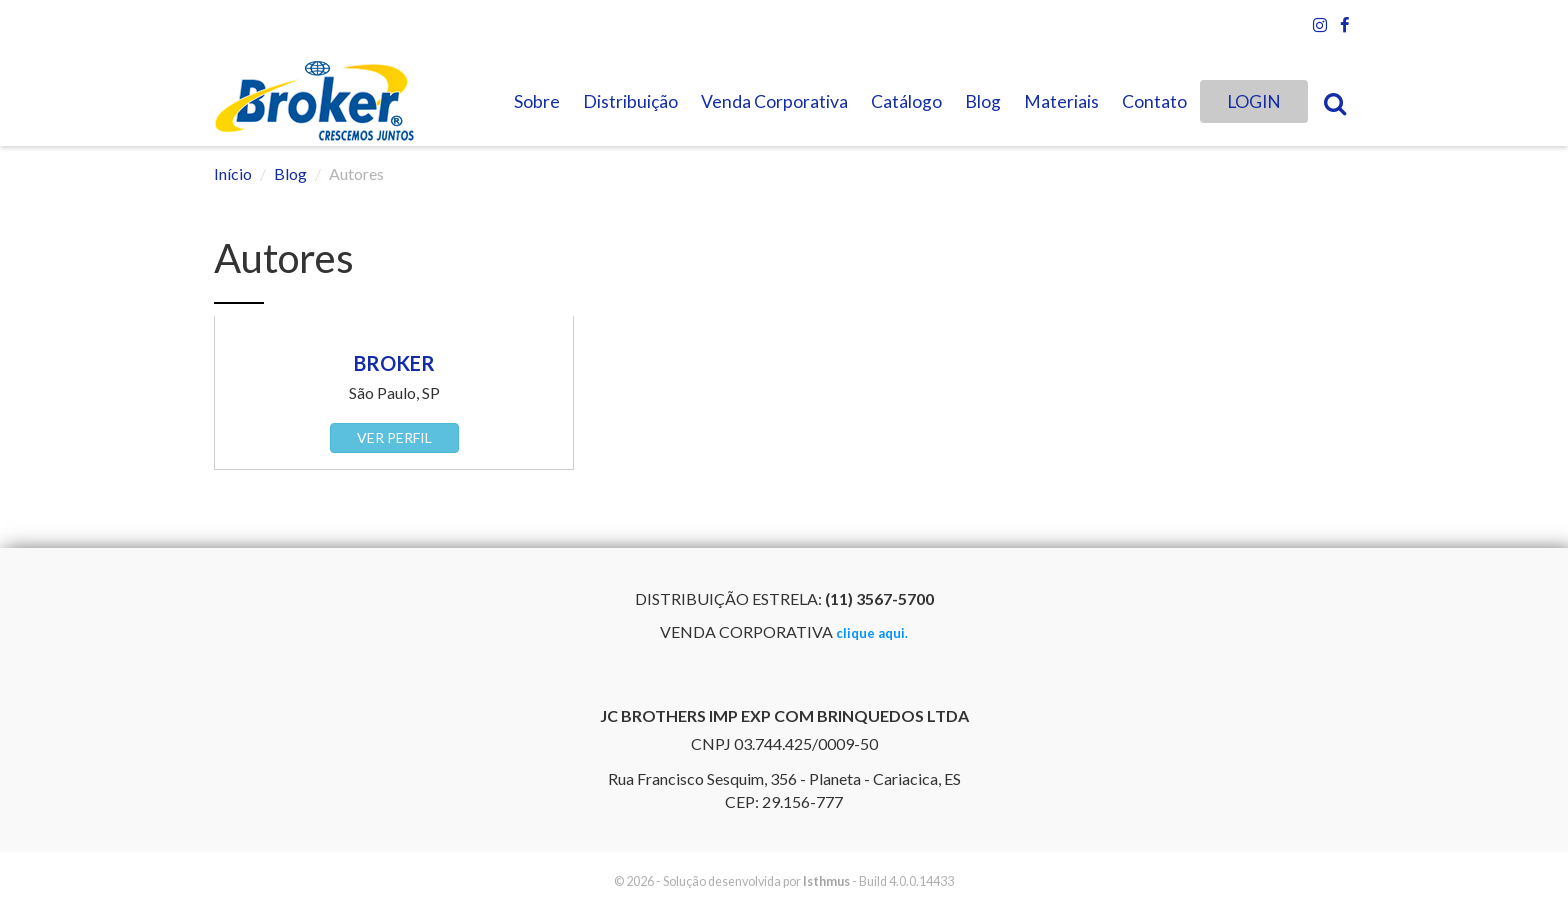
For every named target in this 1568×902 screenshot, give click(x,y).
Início (233, 173)
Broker (394, 363)
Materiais (1061, 101)
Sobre (537, 101)
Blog (983, 101)
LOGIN (1254, 101)
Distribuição (630, 101)
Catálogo (906, 101)
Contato (1154, 101)
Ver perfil (394, 437)
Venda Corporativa (774, 101)
